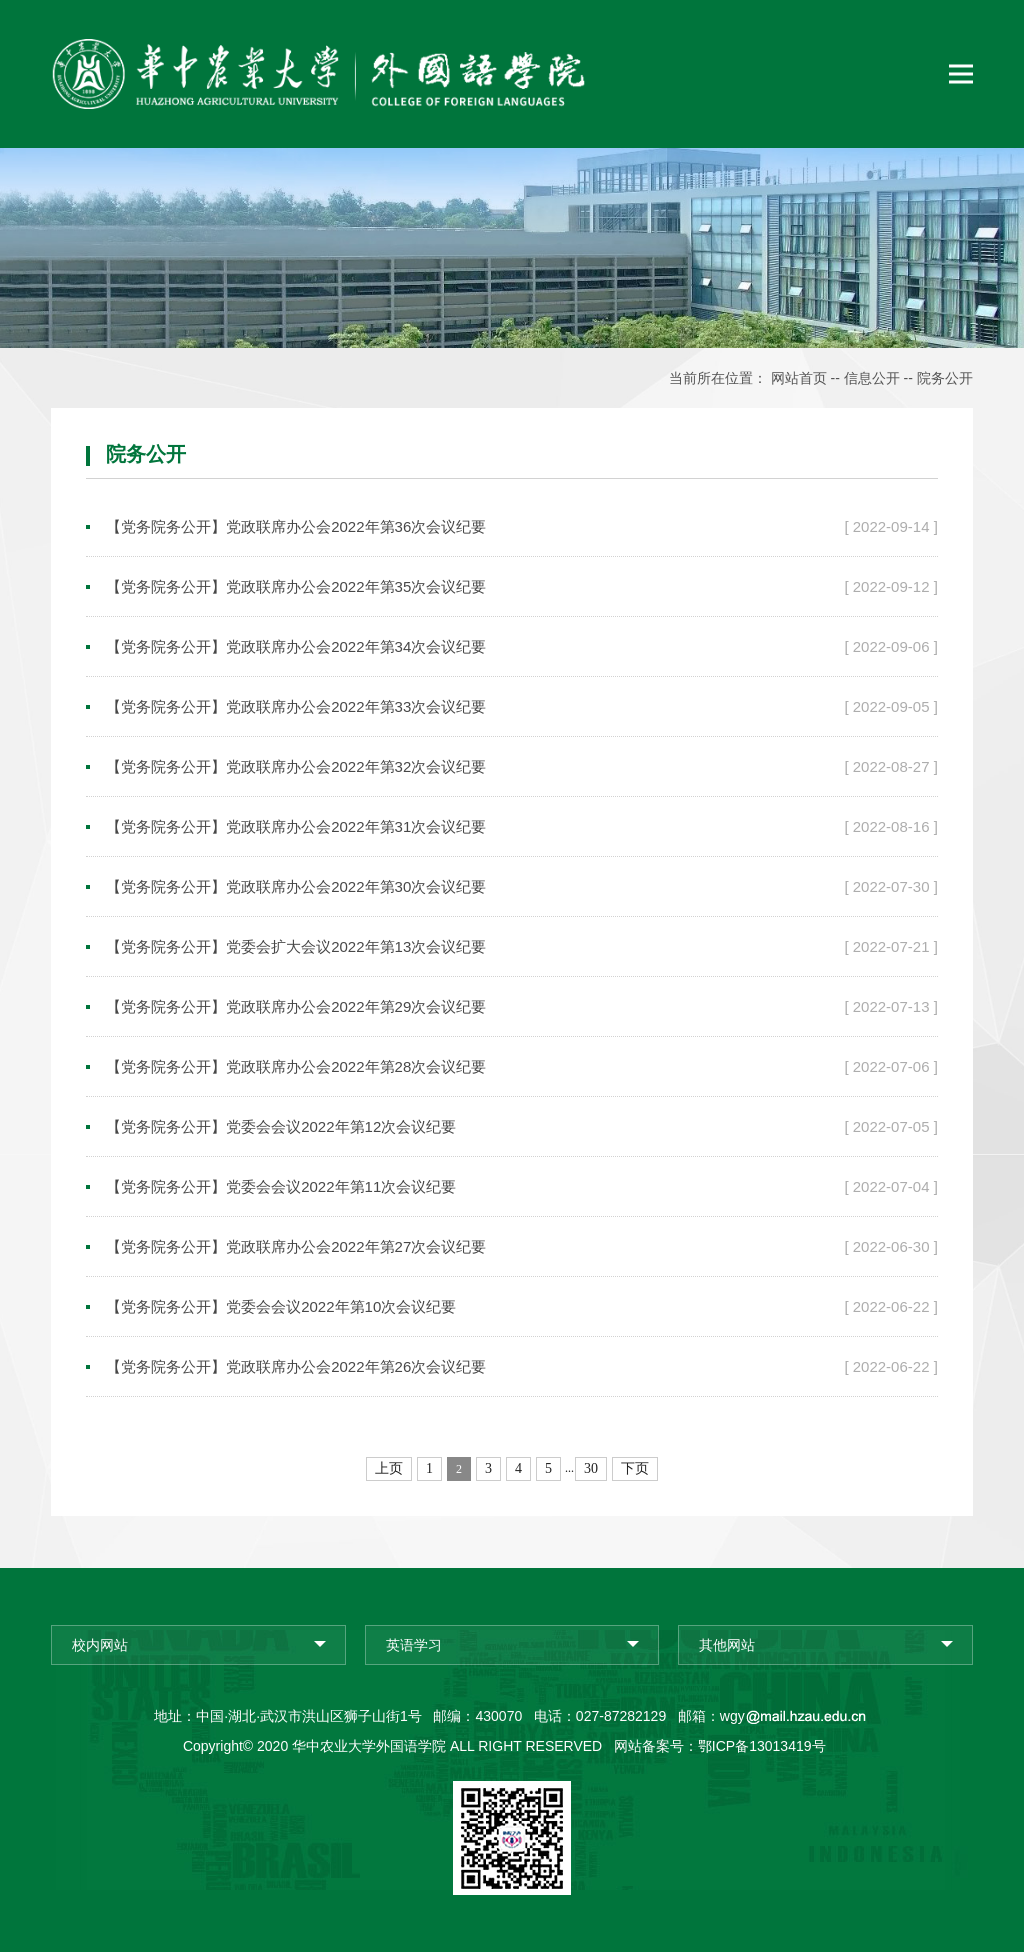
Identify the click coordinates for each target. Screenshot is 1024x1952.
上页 (389, 1468)
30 (591, 1468)
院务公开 (945, 378)
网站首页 (799, 378)
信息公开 (872, 378)
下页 (635, 1468)
